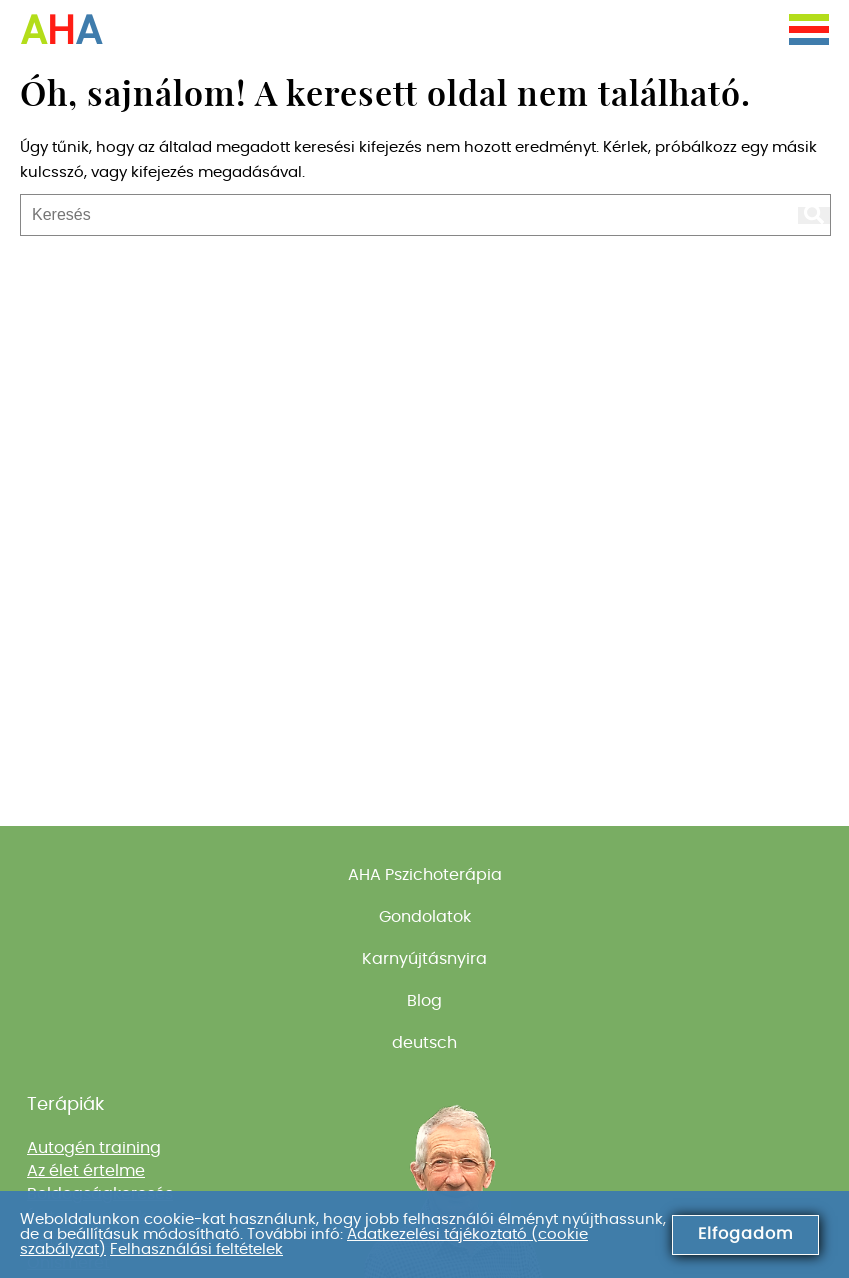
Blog (424, 1001)
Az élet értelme (86, 1171)
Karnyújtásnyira (424, 959)
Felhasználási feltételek (196, 1249)
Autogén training (94, 1148)
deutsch (424, 1043)
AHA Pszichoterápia (425, 875)
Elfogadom (745, 1234)
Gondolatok (425, 917)
